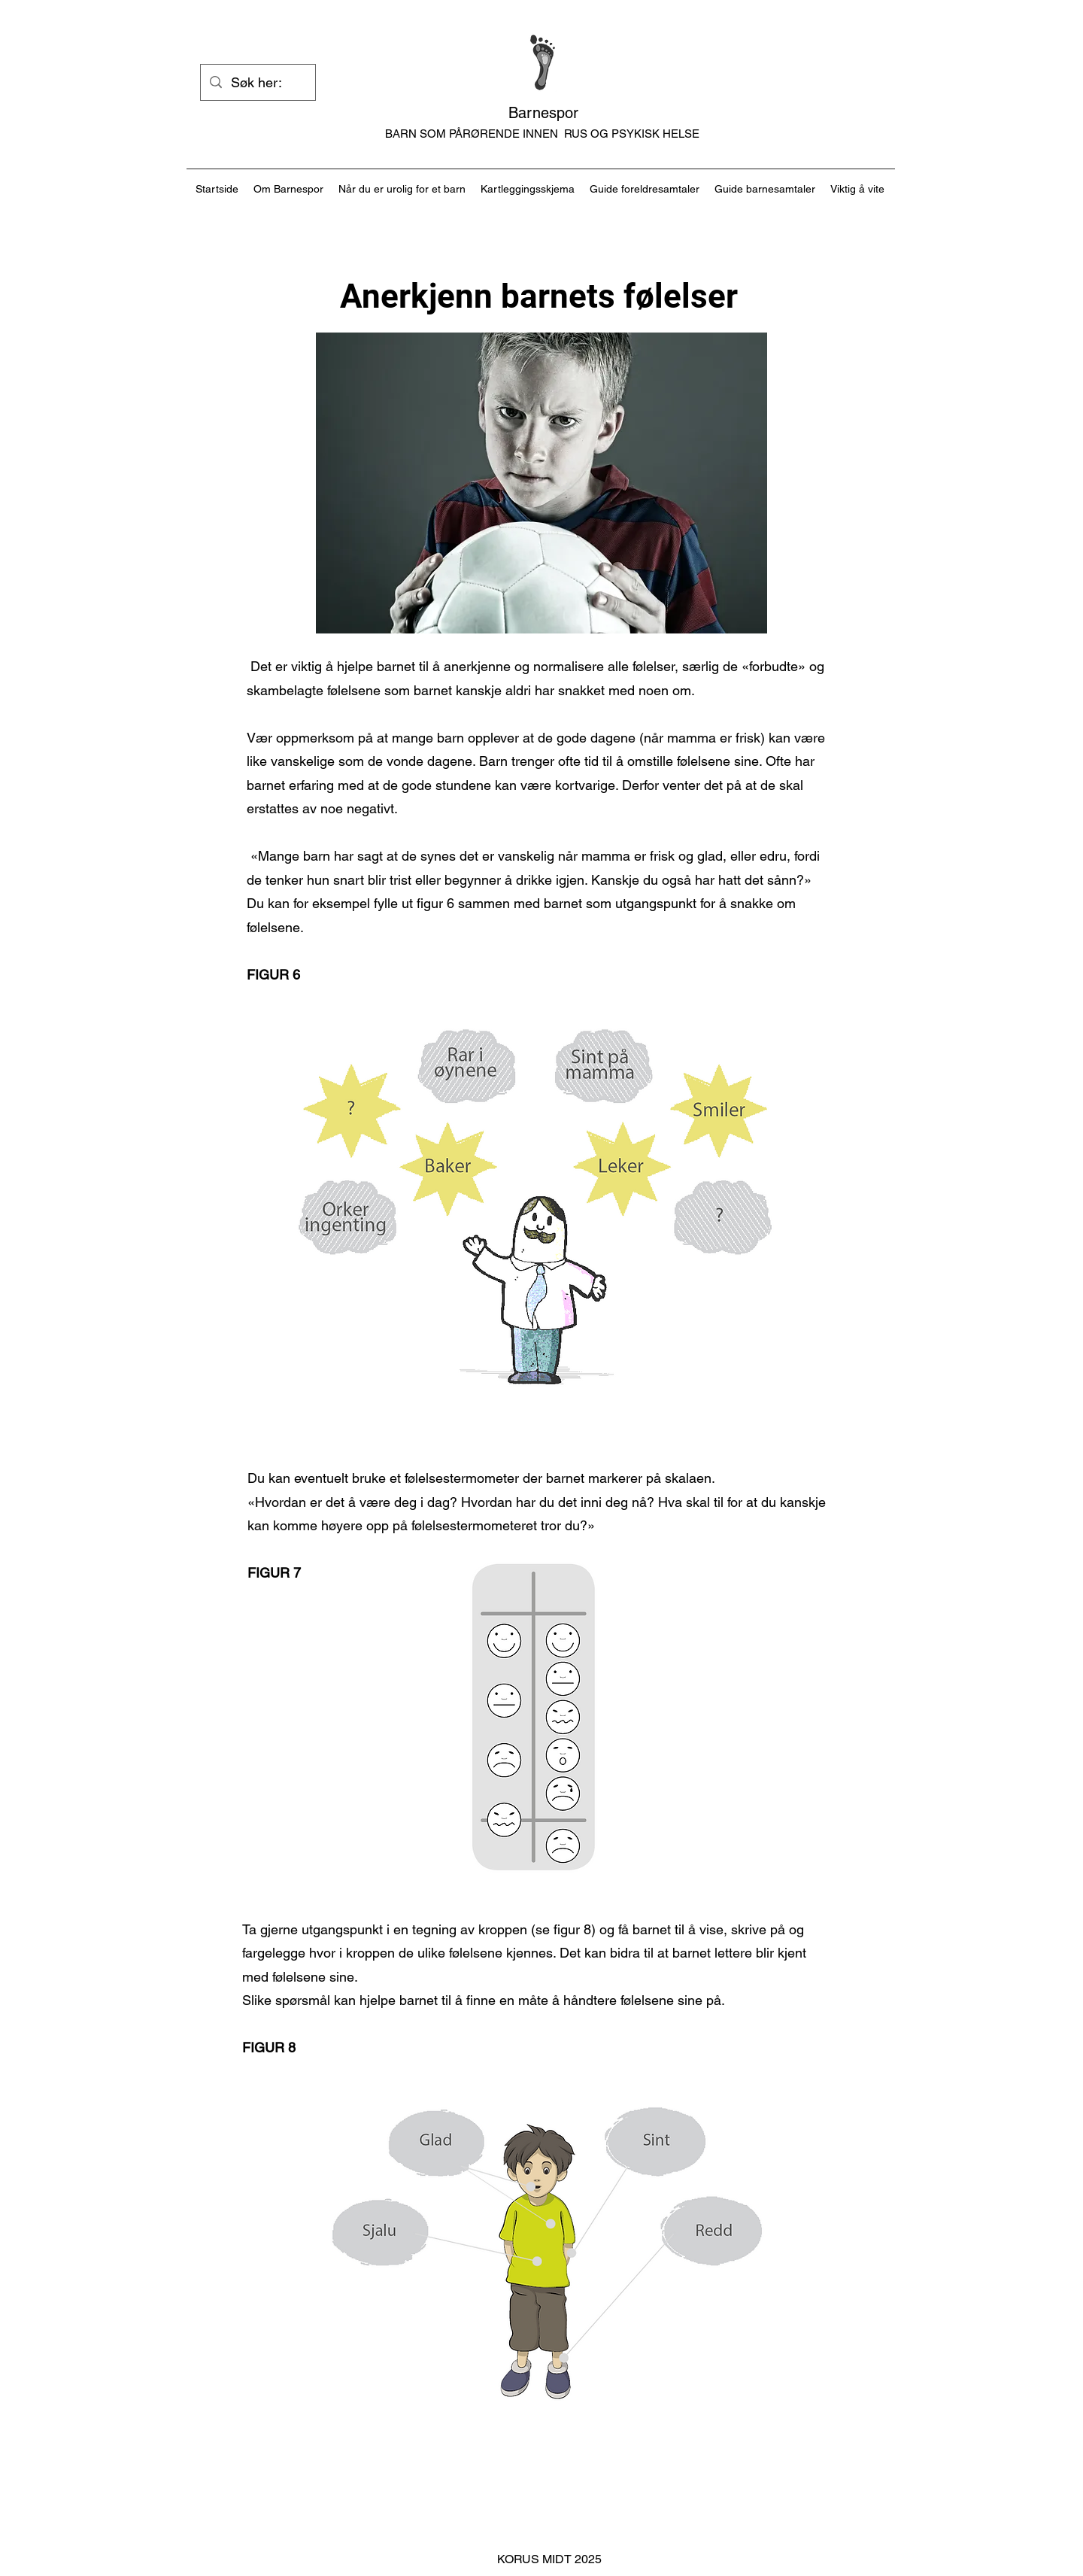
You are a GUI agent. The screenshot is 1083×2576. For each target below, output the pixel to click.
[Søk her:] (257, 83)
